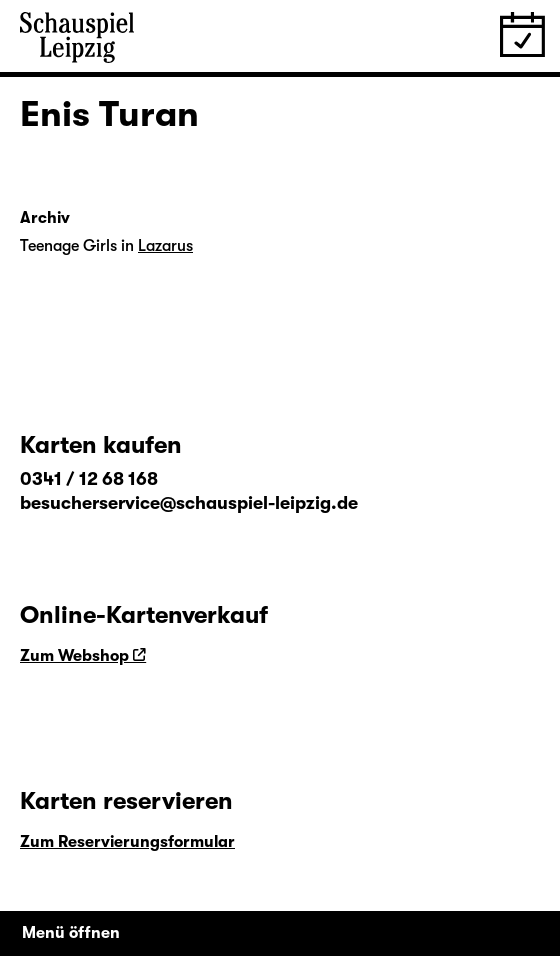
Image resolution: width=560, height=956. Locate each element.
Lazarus (165, 246)
